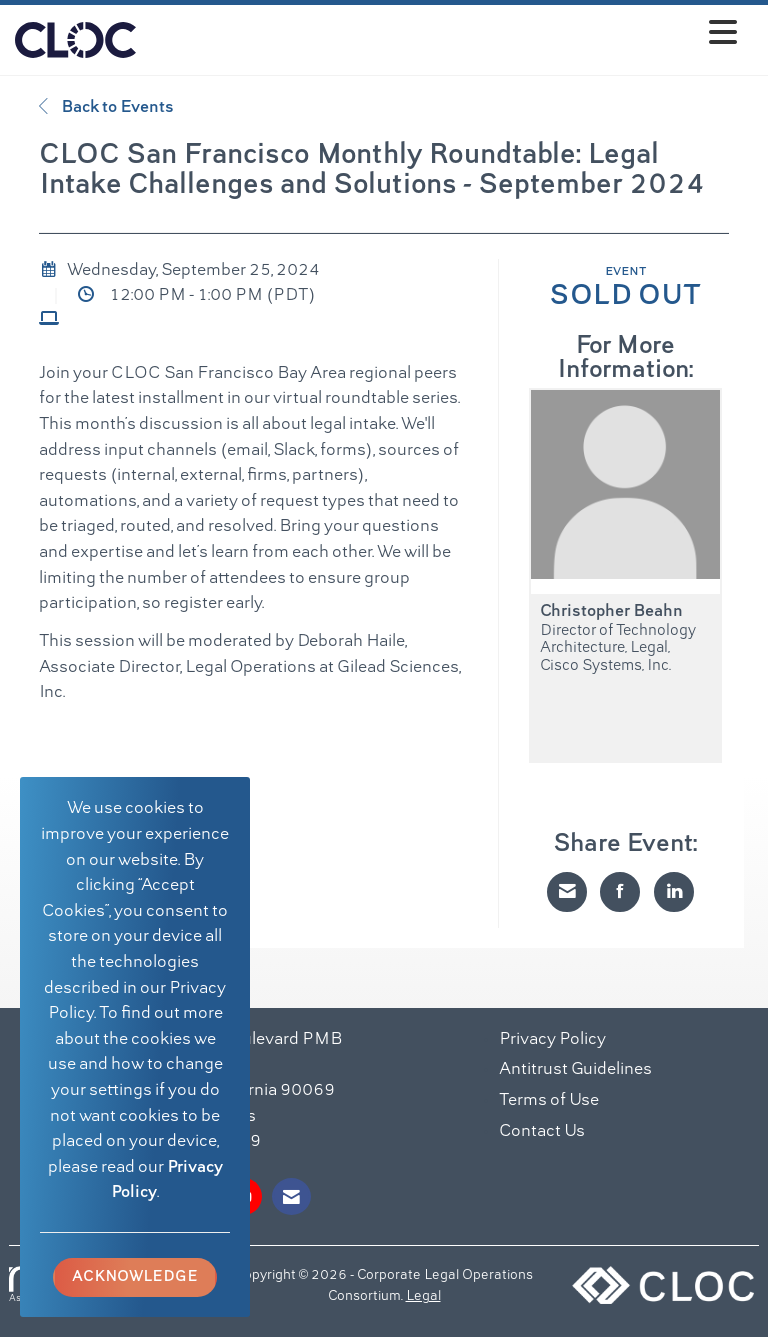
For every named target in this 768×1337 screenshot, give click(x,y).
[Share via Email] (567, 892)
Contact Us (542, 1132)
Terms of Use (549, 1101)
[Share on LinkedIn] (674, 892)
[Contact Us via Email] (291, 1196)
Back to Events (106, 107)
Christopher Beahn (611, 612)
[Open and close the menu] (442, 36)
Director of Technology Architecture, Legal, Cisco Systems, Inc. (618, 648)
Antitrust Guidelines (575, 1070)
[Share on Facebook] (620, 892)
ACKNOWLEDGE (135, 1277)
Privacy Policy (552, 1040)
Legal (423, 1297)
